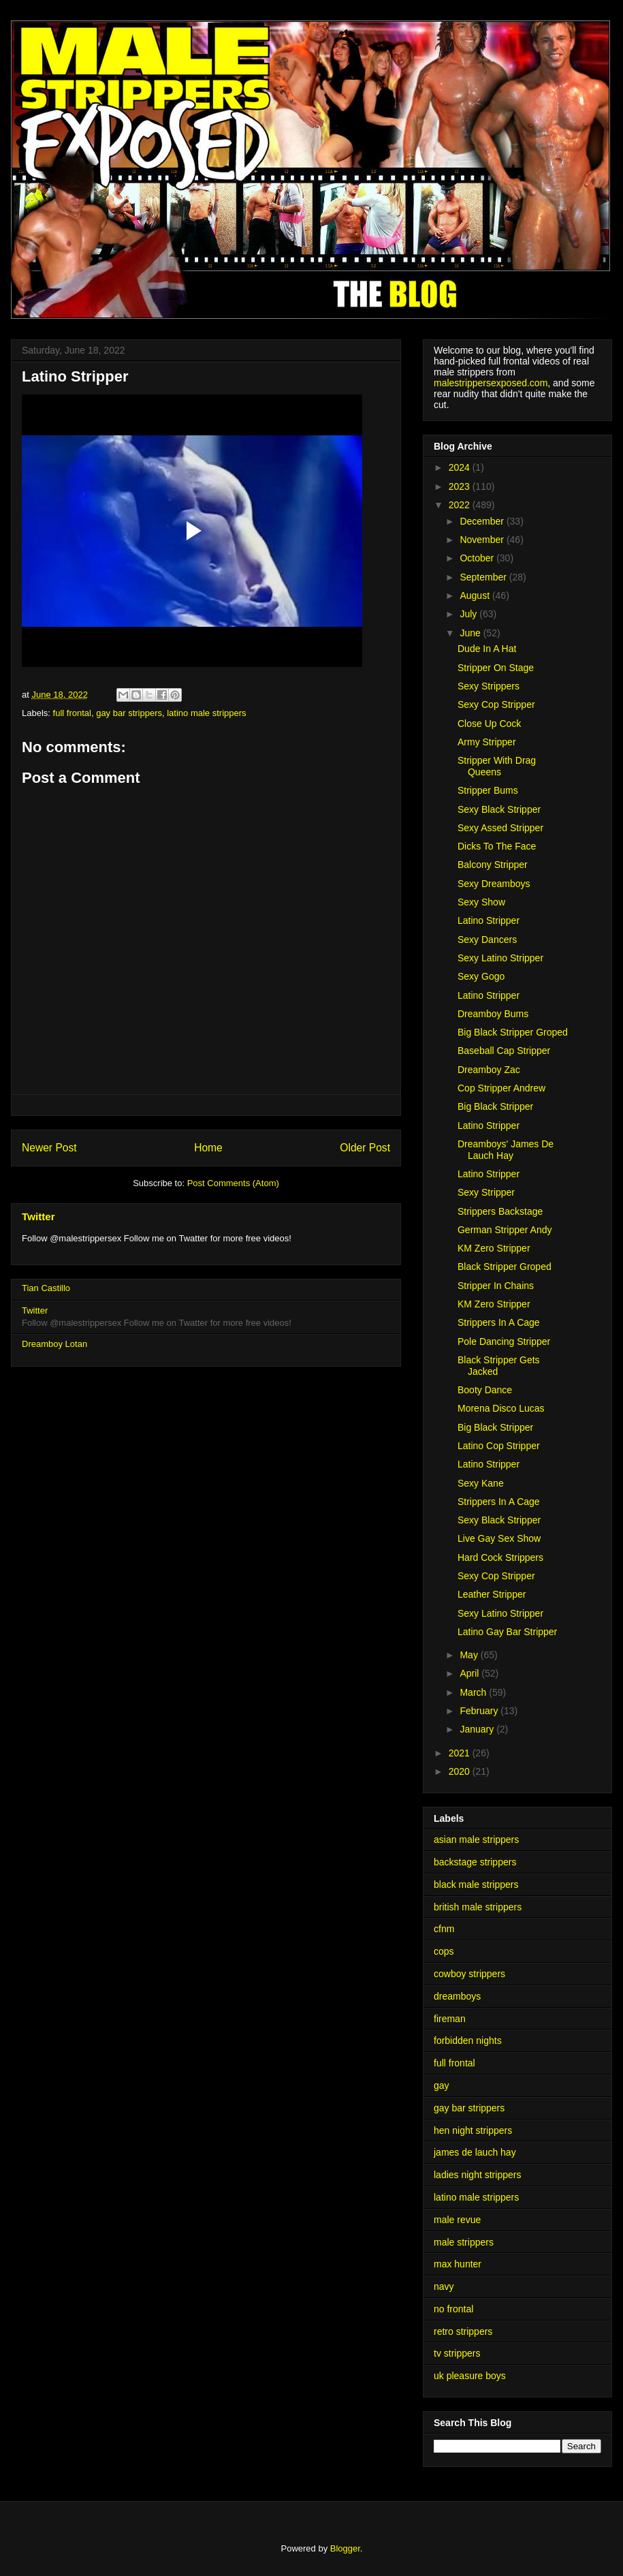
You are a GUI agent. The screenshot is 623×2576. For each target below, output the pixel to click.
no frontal (453, 2308)
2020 (461, 1771)
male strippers (464, 2242)
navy (444, 2286)
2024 (461, 467)
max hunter (457, 2264)
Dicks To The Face (497, 846)
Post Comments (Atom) (233, 1183)
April (470, 1673)
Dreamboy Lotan (54, 1344)
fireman (450, 2018)
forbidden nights (468, 2040)
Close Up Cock (489, 723)
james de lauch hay (475, 2152)
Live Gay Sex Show (499, 1538)
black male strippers (476, 1884)
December (483, 521)
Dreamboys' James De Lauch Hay (506, 1149)
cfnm (444, 1928)
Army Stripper (487, 741)
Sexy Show (481, 902)
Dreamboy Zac (489, 1069)
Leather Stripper (492, 1594)
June (471, 632)
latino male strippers (206, 713)
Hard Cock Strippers (500, 1557)
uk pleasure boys (470, 2375)
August (476, 595)
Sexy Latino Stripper (500, 957)
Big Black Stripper (495, 1106)
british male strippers (478, 1907)
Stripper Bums (488, 790)
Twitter (38, 1216)
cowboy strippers (469, 1973)
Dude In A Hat (487, 648)
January (478, 1729)
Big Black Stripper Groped (513, 1032)
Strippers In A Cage (499, 1322)
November (483, 539)
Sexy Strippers (489, 686)
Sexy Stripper (486, 1192)
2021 (461, 1753)
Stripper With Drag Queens (497, 766)
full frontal (72, 713)
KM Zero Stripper (494, 1248)
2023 (461, 486)
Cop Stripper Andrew (501, 1088)
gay (441, 2085)
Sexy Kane (481, 1483)
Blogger (345, 2548)
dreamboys (457, 1996)
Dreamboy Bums (493, 1013)
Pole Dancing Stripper (504, 1341)
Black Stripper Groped (505, 1266)
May (470, 1654)
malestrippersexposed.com (490, 382)
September (484, 577)
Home (208, 1147)
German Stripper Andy (505, 1229)
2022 (461, 504)
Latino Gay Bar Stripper (507, 1631)
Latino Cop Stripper (499, 1445)
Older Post (365, 1147)
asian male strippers (476, 1839)
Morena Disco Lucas (501, 1408)
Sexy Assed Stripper (500, 827)
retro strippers (463, 2331)
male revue (457, 2219)
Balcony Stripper (493, 864)
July (469, 613)
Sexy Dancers (487, 939)
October (478, 558)
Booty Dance (485, 1389)
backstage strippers (475, 1862)
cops (444, 1951)
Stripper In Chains (496, 1285)
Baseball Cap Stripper (504, 1050)
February (480, 1710)
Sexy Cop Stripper (496, 704)
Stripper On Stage (496, 667)
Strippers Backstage (500, 1211)
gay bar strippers (129, 713)
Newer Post (49, 1147)
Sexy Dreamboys (494, 883)
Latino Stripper (489, 920)
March (474, 1692)
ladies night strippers (477, 2174)
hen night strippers (473, 2130)
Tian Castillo (46, 1288)
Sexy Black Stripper (499, 809)
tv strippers (457, 2353)
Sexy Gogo (481, 976)
